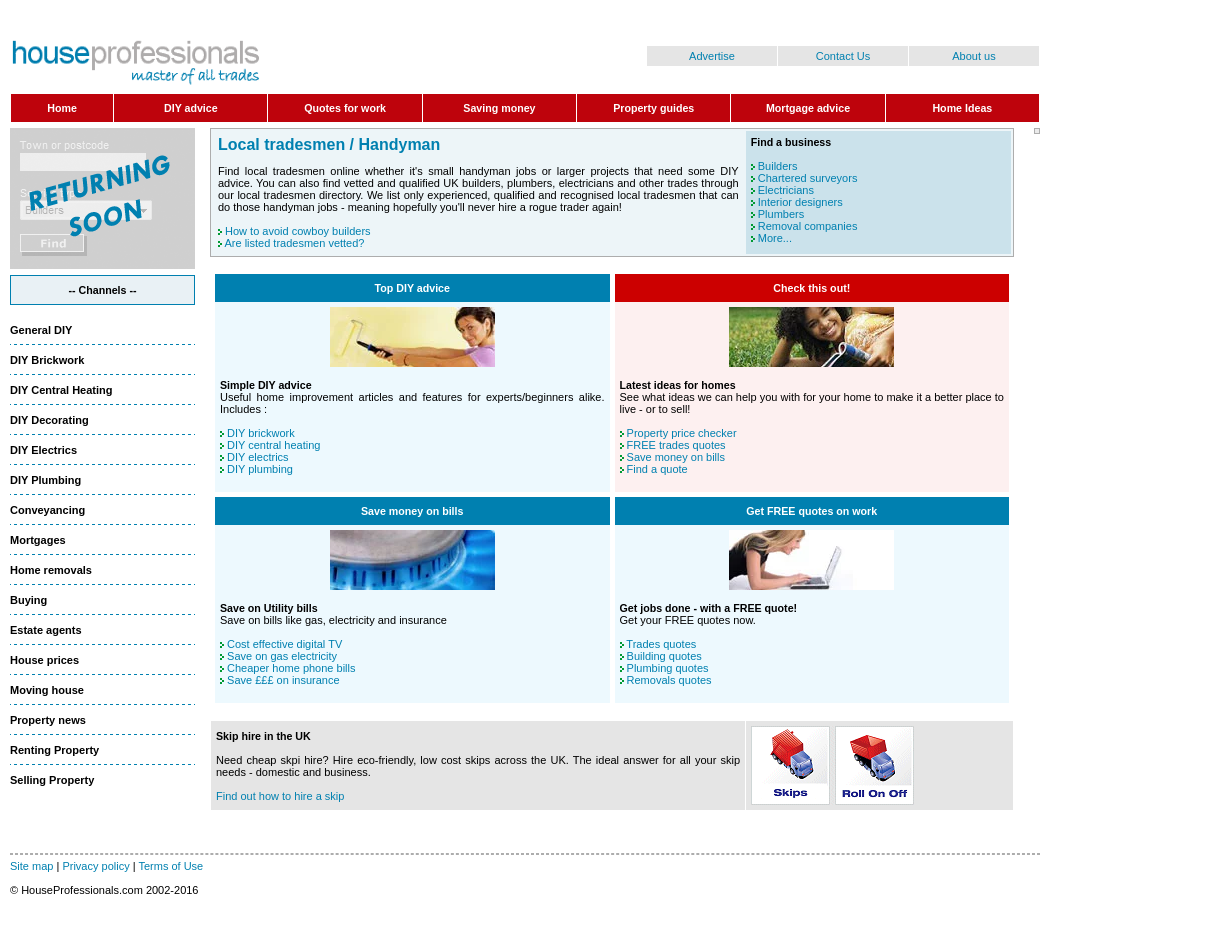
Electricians (786, 190)
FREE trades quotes (676, 445)
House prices (44, 660)
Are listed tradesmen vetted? (294, 243)
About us (973, 56)
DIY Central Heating (61, 390)
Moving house (47, 690)
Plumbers (781, 214)
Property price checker (682, 433)
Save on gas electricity (282, 656)
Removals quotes (669, 680)
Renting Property (54, 750)
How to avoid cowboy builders (298, 231)
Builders (778, 166)
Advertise (712, 56)
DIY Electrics (43, 450)
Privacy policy (95, 866)
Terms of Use (170, 866)
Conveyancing (47, 510)
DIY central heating (273, 445)
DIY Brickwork (47, 360)
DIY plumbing (260, 469)
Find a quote (657, 469)
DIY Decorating (49, 420)
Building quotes (664, 656)
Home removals (51, 570)
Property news (48, 720)
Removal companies (808, 226)
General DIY (41, 330)
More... (775, 238)
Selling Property (52, 780)
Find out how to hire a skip (280, 796)
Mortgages (38, 540)
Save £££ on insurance (283, 680)
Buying (28, 600)
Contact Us (843, 56)
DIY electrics (258, 457)
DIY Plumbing (45, 480)
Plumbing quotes (668, 668)
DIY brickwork (261, 433)
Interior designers (800, 202)
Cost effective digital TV (284, 644)
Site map (31, 866)
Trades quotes (661, 644)
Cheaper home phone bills (291, 668)
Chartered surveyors (808, 178)
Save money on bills (676, 457)
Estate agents (46, 630)
